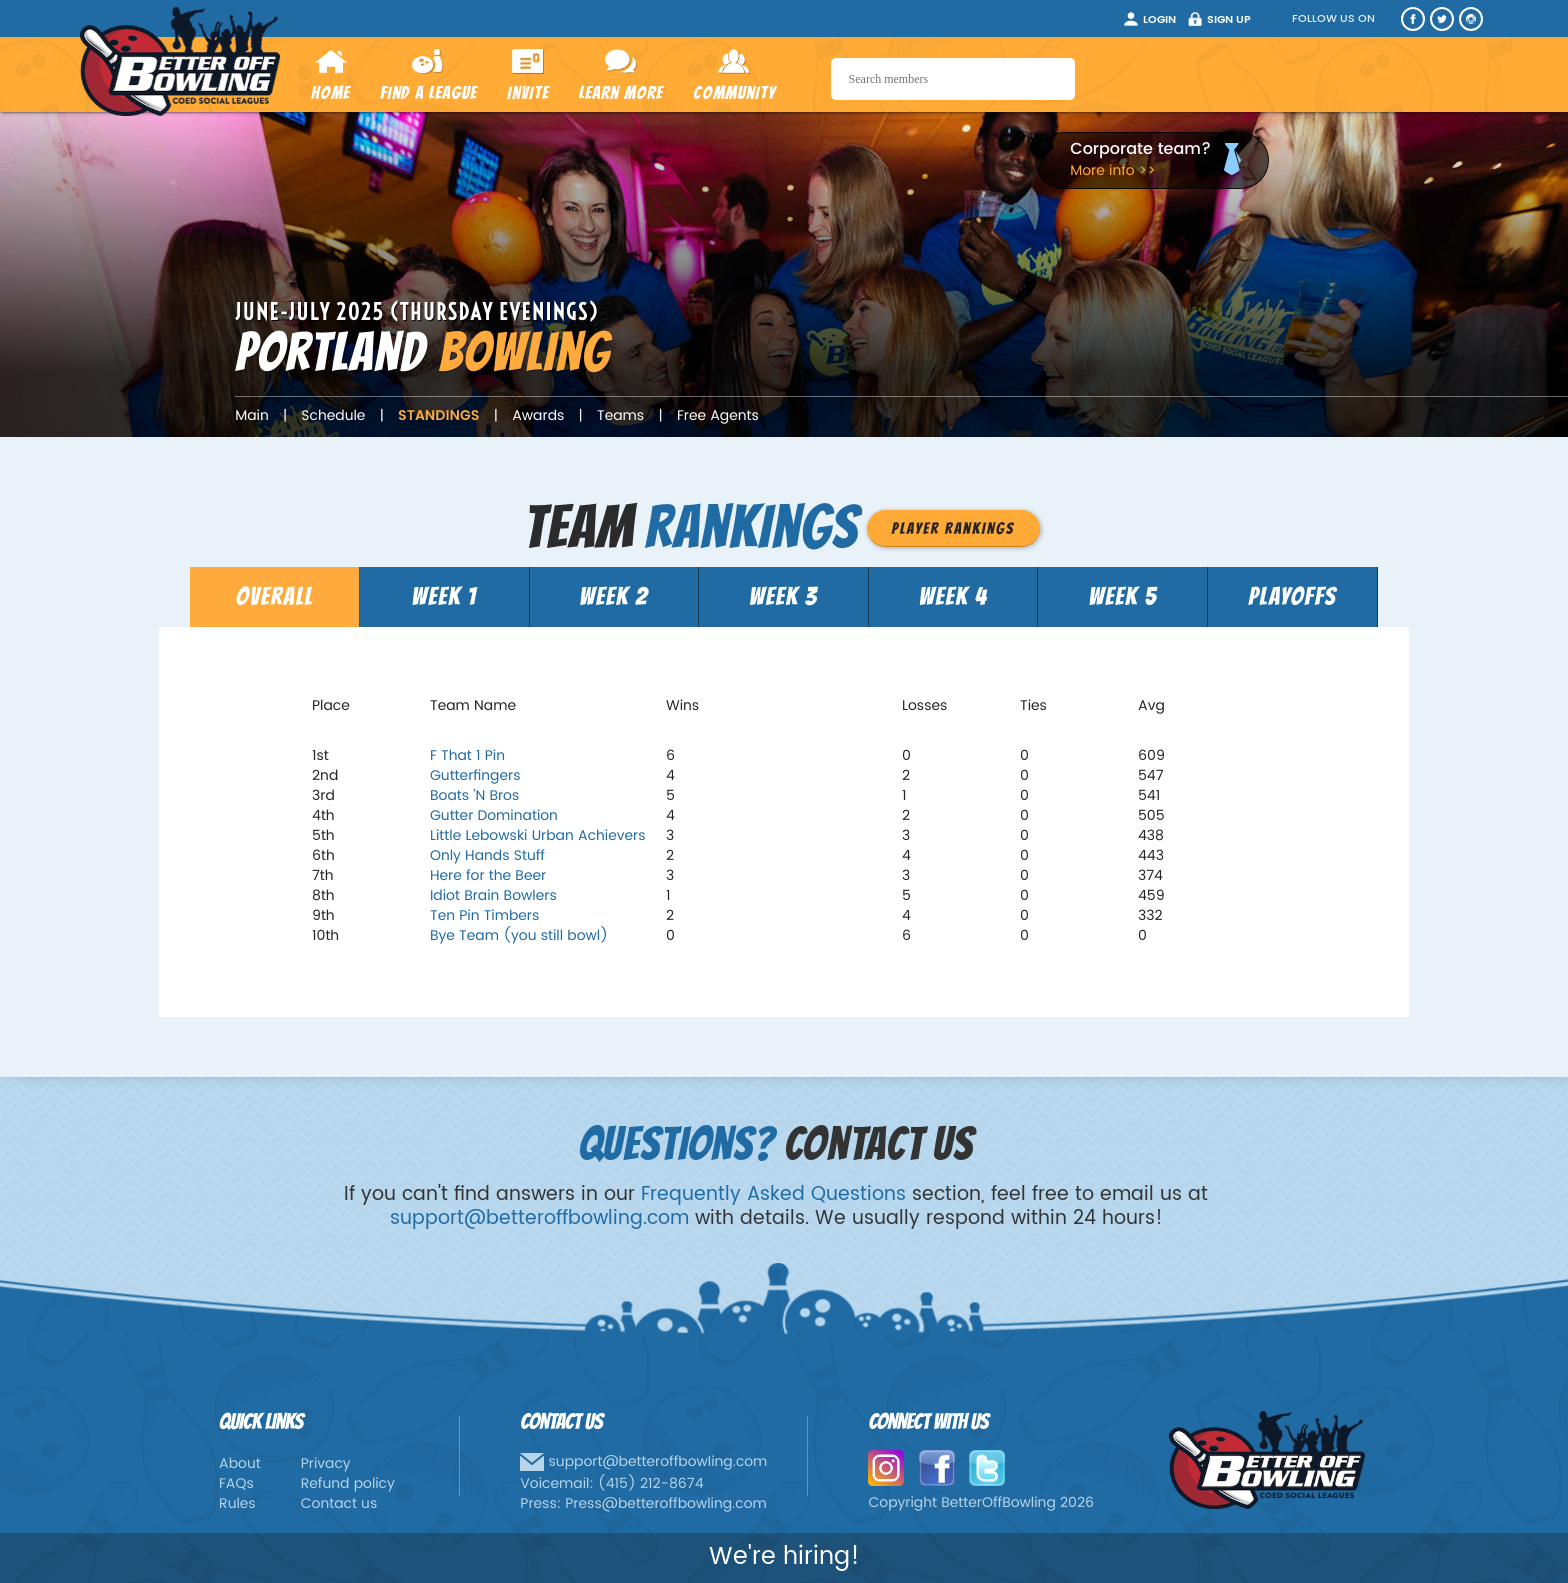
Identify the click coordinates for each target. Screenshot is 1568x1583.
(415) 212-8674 (651, 1484)
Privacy (326, 1464)
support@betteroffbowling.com (539, 1218)
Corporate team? (1140, 150)
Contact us (339, 1504)
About (240, 1464)
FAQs (236, 1484)
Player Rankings (953, 528)
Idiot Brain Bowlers (493, 896)
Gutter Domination (494, 816)
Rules (237, 1504)
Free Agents (718, 416)
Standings (438, 416)
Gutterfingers (475, 776)
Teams (620, 416)
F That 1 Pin (467, 756)
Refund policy (348, 1484)
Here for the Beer (488, 876)
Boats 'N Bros (474, 796)
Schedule (333, 416)
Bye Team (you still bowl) (519, 936)
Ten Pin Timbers (484, 916)
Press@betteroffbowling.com (666, 1504)
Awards (538, 416)
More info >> (1112, 171)
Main (252, 416)
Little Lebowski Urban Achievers (538, 836)
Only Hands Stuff (487, 856)
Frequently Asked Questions (773, 1194)
